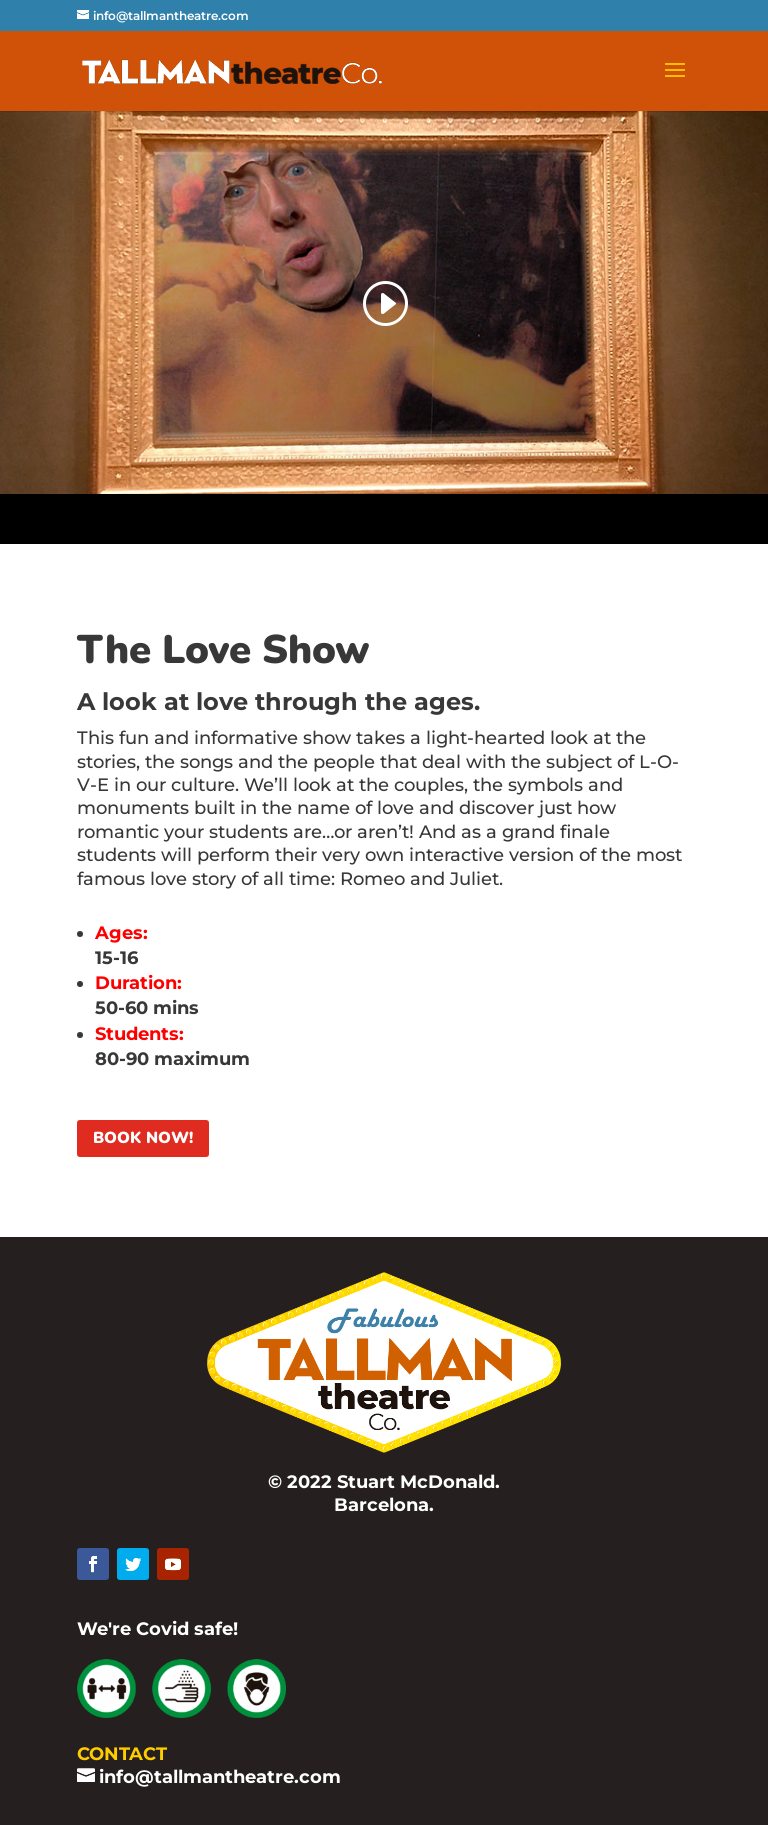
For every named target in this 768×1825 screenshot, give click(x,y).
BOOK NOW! (143, 1138)
